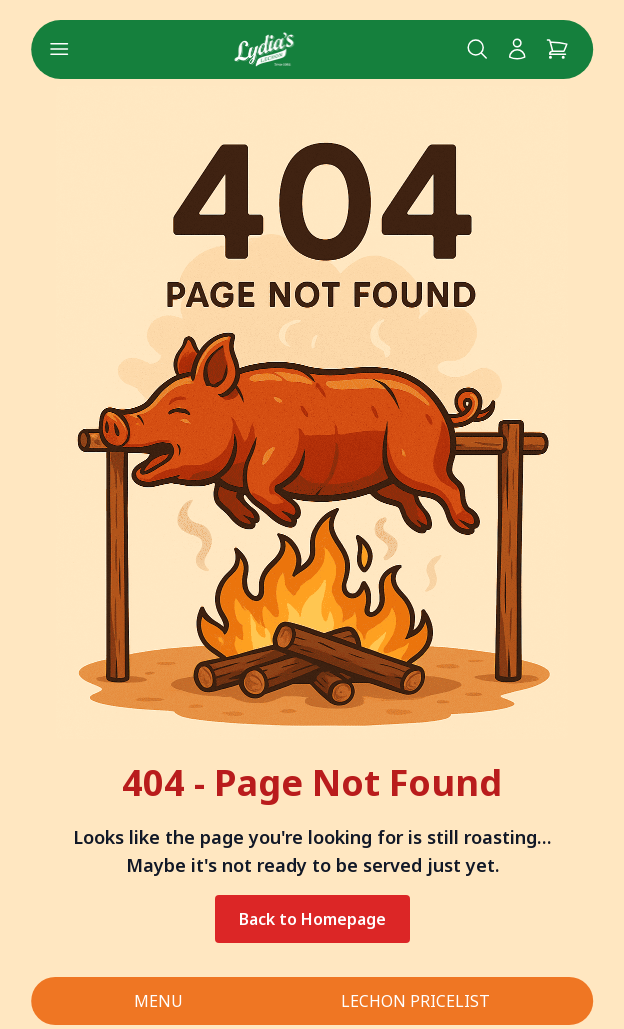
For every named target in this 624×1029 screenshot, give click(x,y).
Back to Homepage (312, 919)
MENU (158, 1001)
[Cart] (557, 49)
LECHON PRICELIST (415, 1001)
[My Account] (517, 49)
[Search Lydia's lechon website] (477, 49)
